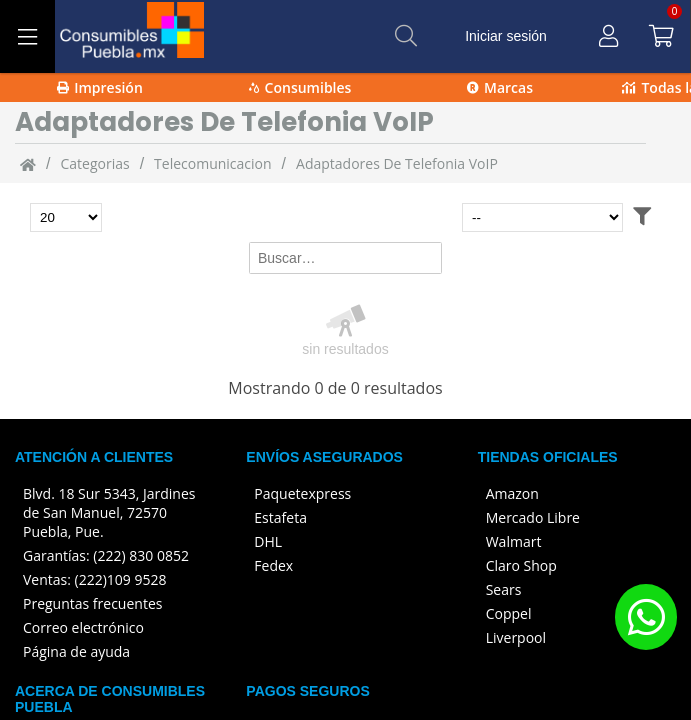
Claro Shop (521, 565)
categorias (94, 163)
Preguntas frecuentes (92, 603)
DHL (268, 541)
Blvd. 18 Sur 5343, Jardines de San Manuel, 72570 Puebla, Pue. (109, 512)
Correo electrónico (83, 627)
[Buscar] (406, 36)
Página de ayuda (76, 651)
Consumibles (300, 87)
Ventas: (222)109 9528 (95, 579)
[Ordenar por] (542, 217)
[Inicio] (28, 164)
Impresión (100, 87)
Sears (504, 589)
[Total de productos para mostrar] (66, 217)
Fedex (273, 565)
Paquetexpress (302, 493)
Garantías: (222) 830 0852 (106, 555)
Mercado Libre (533, 517)
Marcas (500, 87)
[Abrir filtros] (642, 217)
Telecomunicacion (213, 163)
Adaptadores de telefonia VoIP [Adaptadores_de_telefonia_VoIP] (397, 163)
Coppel (509, 613)
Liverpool (516, 637)
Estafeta (280, 517)
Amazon (512, 493)
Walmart (514, 541)
